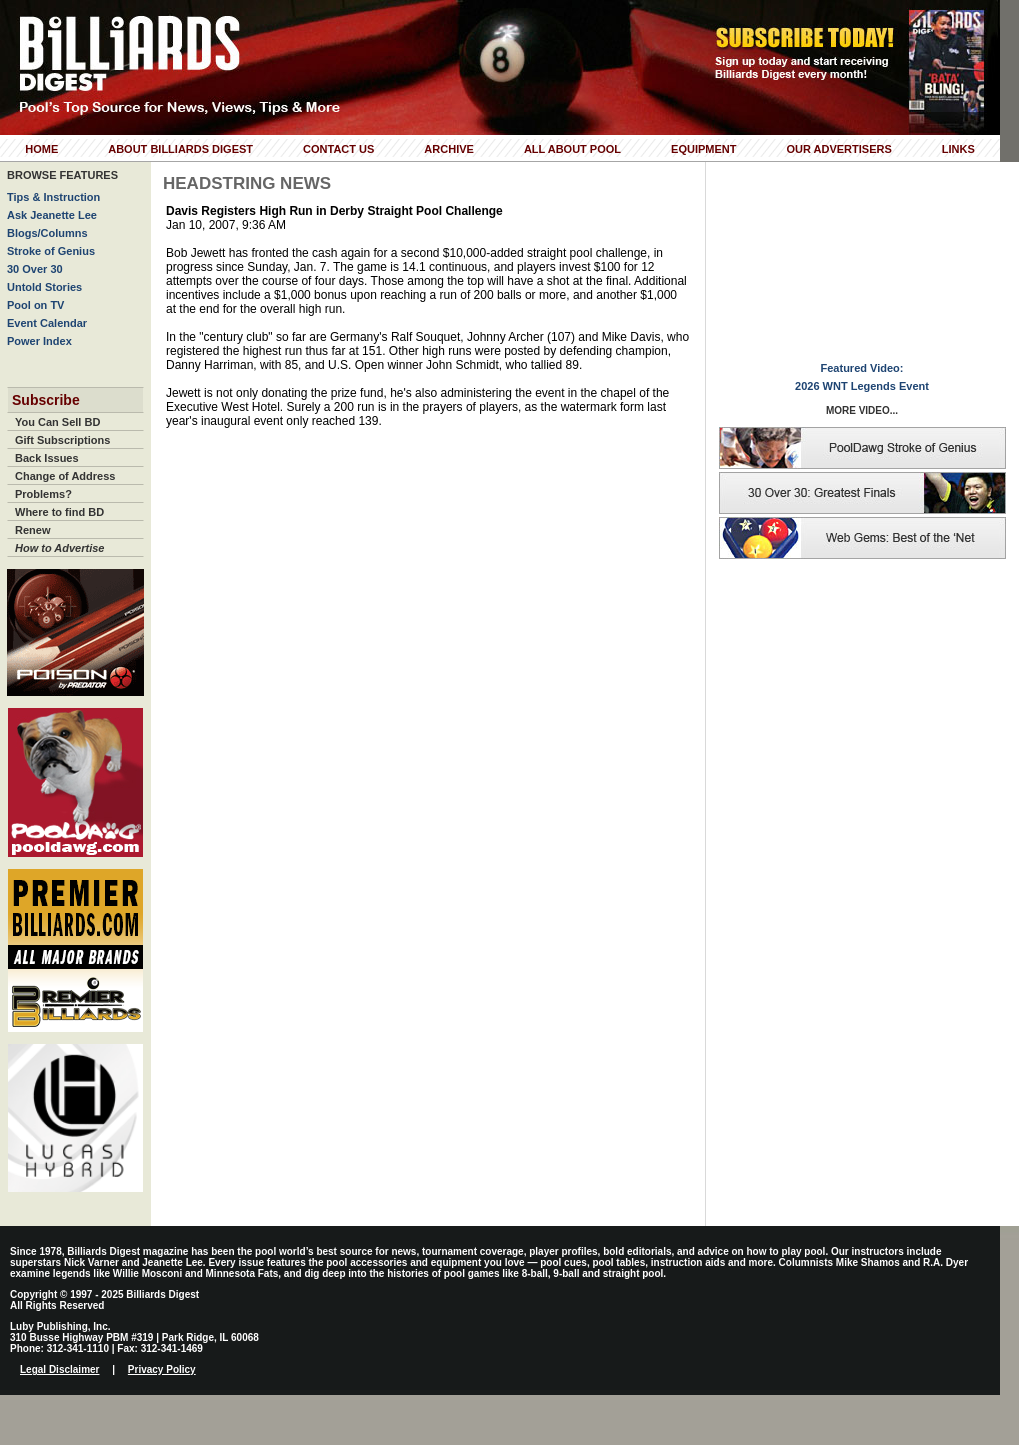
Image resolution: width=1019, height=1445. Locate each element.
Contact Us (338, 149)
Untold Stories (44, 287)
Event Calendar (47, 323)
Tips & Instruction (53, 197)
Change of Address (65, 476)
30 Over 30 (35, 269)
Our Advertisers (838, 149)
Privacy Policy (162, 1369)
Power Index (39, 341)
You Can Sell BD (57, 422)
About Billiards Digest (180, 149)
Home (41, 149)
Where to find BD (59, 512)
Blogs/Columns (47, 233)
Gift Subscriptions (62, 440)
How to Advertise (59, 548)
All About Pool (572, 149)
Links (958, 149)
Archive (449, 149)
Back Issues (47, 458)
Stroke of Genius (51, 251)
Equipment (703, 149)
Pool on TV (35, 305)
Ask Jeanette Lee (52, 215)
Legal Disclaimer (59, 1369)
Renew (32, 530)
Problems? (43, 494)
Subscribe (46, 400)
